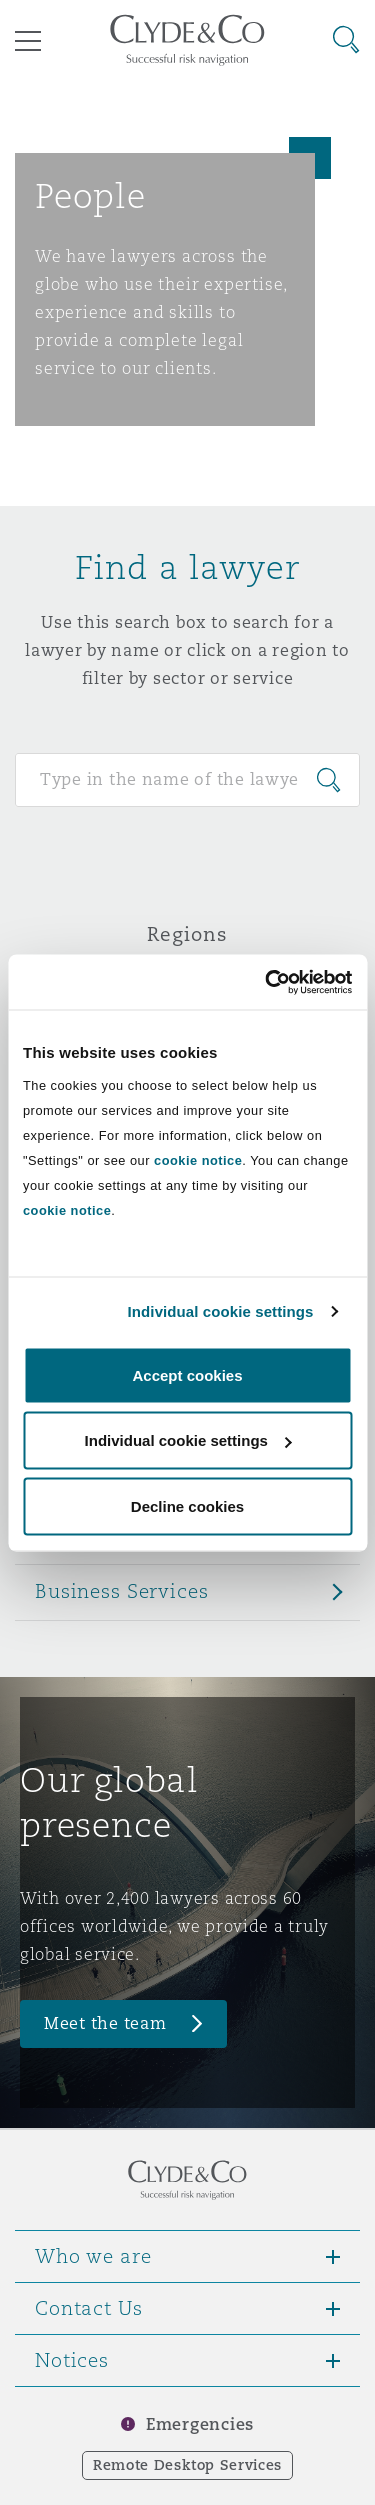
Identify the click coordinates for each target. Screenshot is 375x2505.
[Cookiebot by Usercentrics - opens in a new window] (267, 982)
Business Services (122, 1591)
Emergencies (200, 2424)
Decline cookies (187, 1505)
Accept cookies (187, 1374)
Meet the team (105, 2023)
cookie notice (198, 1159)
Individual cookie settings (221, 1311)
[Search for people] (187, 780)
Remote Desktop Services (187, 2465)
